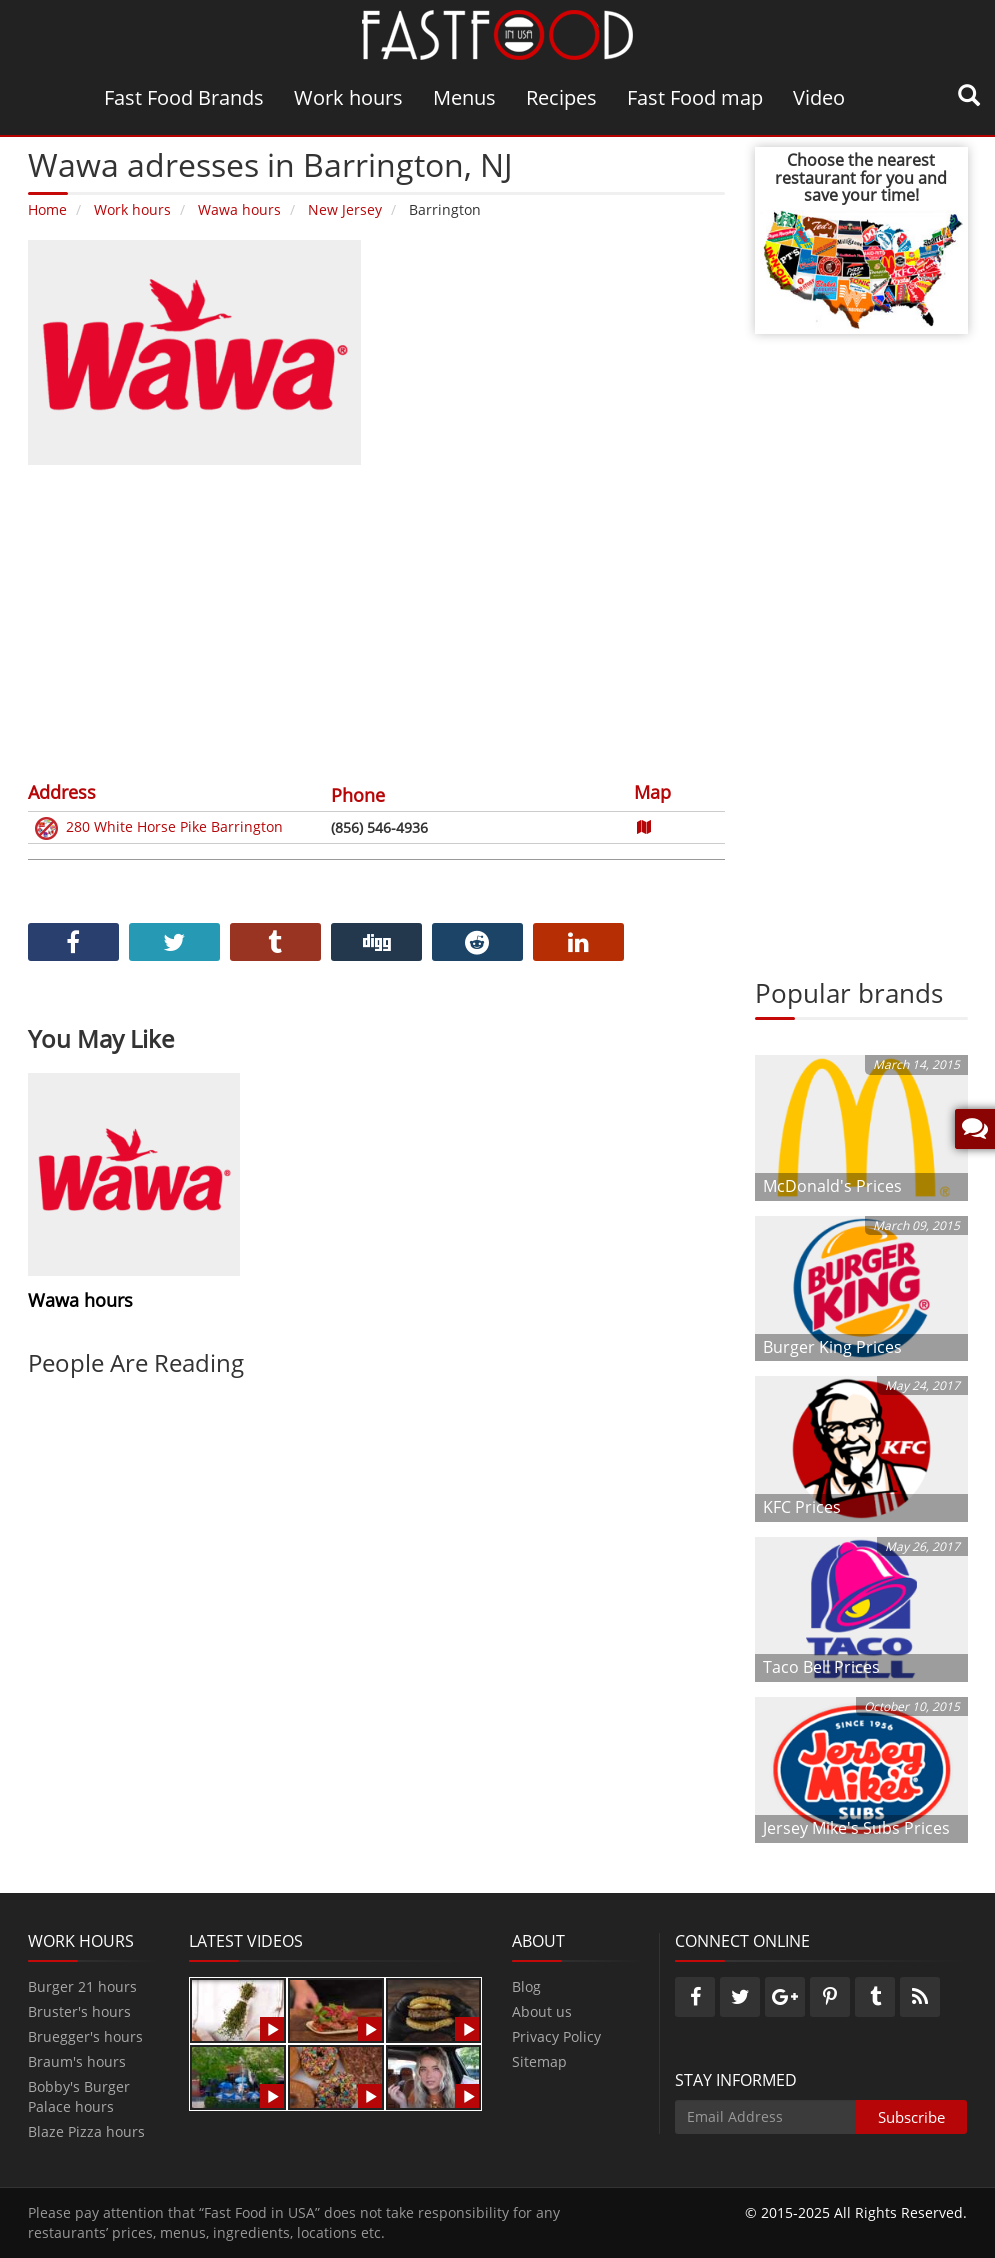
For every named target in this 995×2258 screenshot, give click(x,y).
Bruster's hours (79, 2011)
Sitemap (539, 2061)
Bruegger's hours (85, 2036)
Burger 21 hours (82, 1986)
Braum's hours (77, 2061)
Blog (526, 1986)
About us (542, 2011)
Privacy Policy (556, 2036)
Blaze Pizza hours (86, 2131)
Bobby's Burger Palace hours (79, 2096)
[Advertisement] (377, 620)
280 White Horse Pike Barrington (157, 828)
